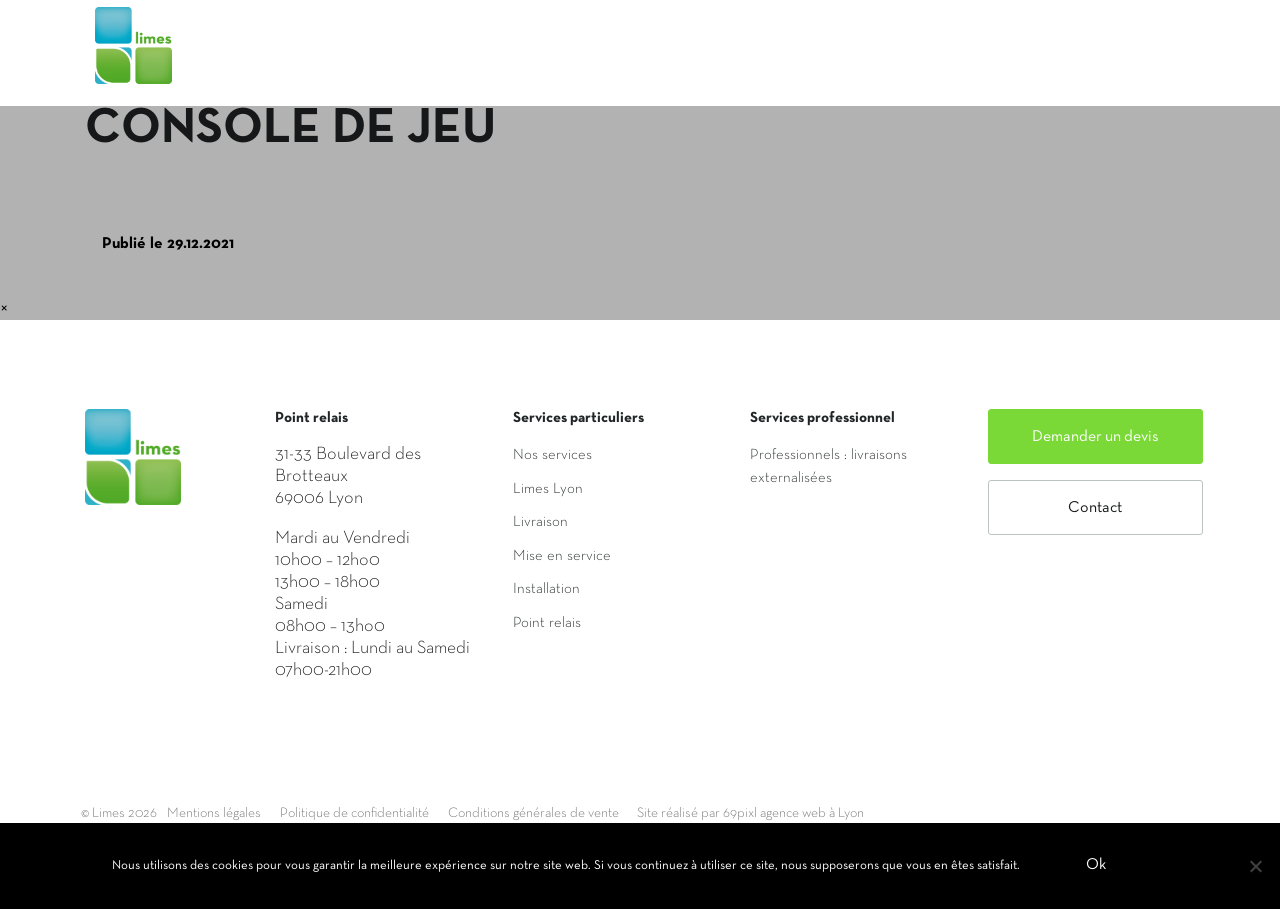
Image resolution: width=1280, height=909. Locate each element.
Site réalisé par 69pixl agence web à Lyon (881, 813)
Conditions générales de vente (621, 813)
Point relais (547, 623)
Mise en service (562, 556)
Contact (1095, 508)
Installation (546, 589)
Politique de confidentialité (406, 813)
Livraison (540, 522)
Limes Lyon (548, 489)
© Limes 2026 (122, 813)
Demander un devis (1095, 437)
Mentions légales (234, 813)
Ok (1099, 868)
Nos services (552, 455)
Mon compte (1121, 62)
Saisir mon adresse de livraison (895, 62)
